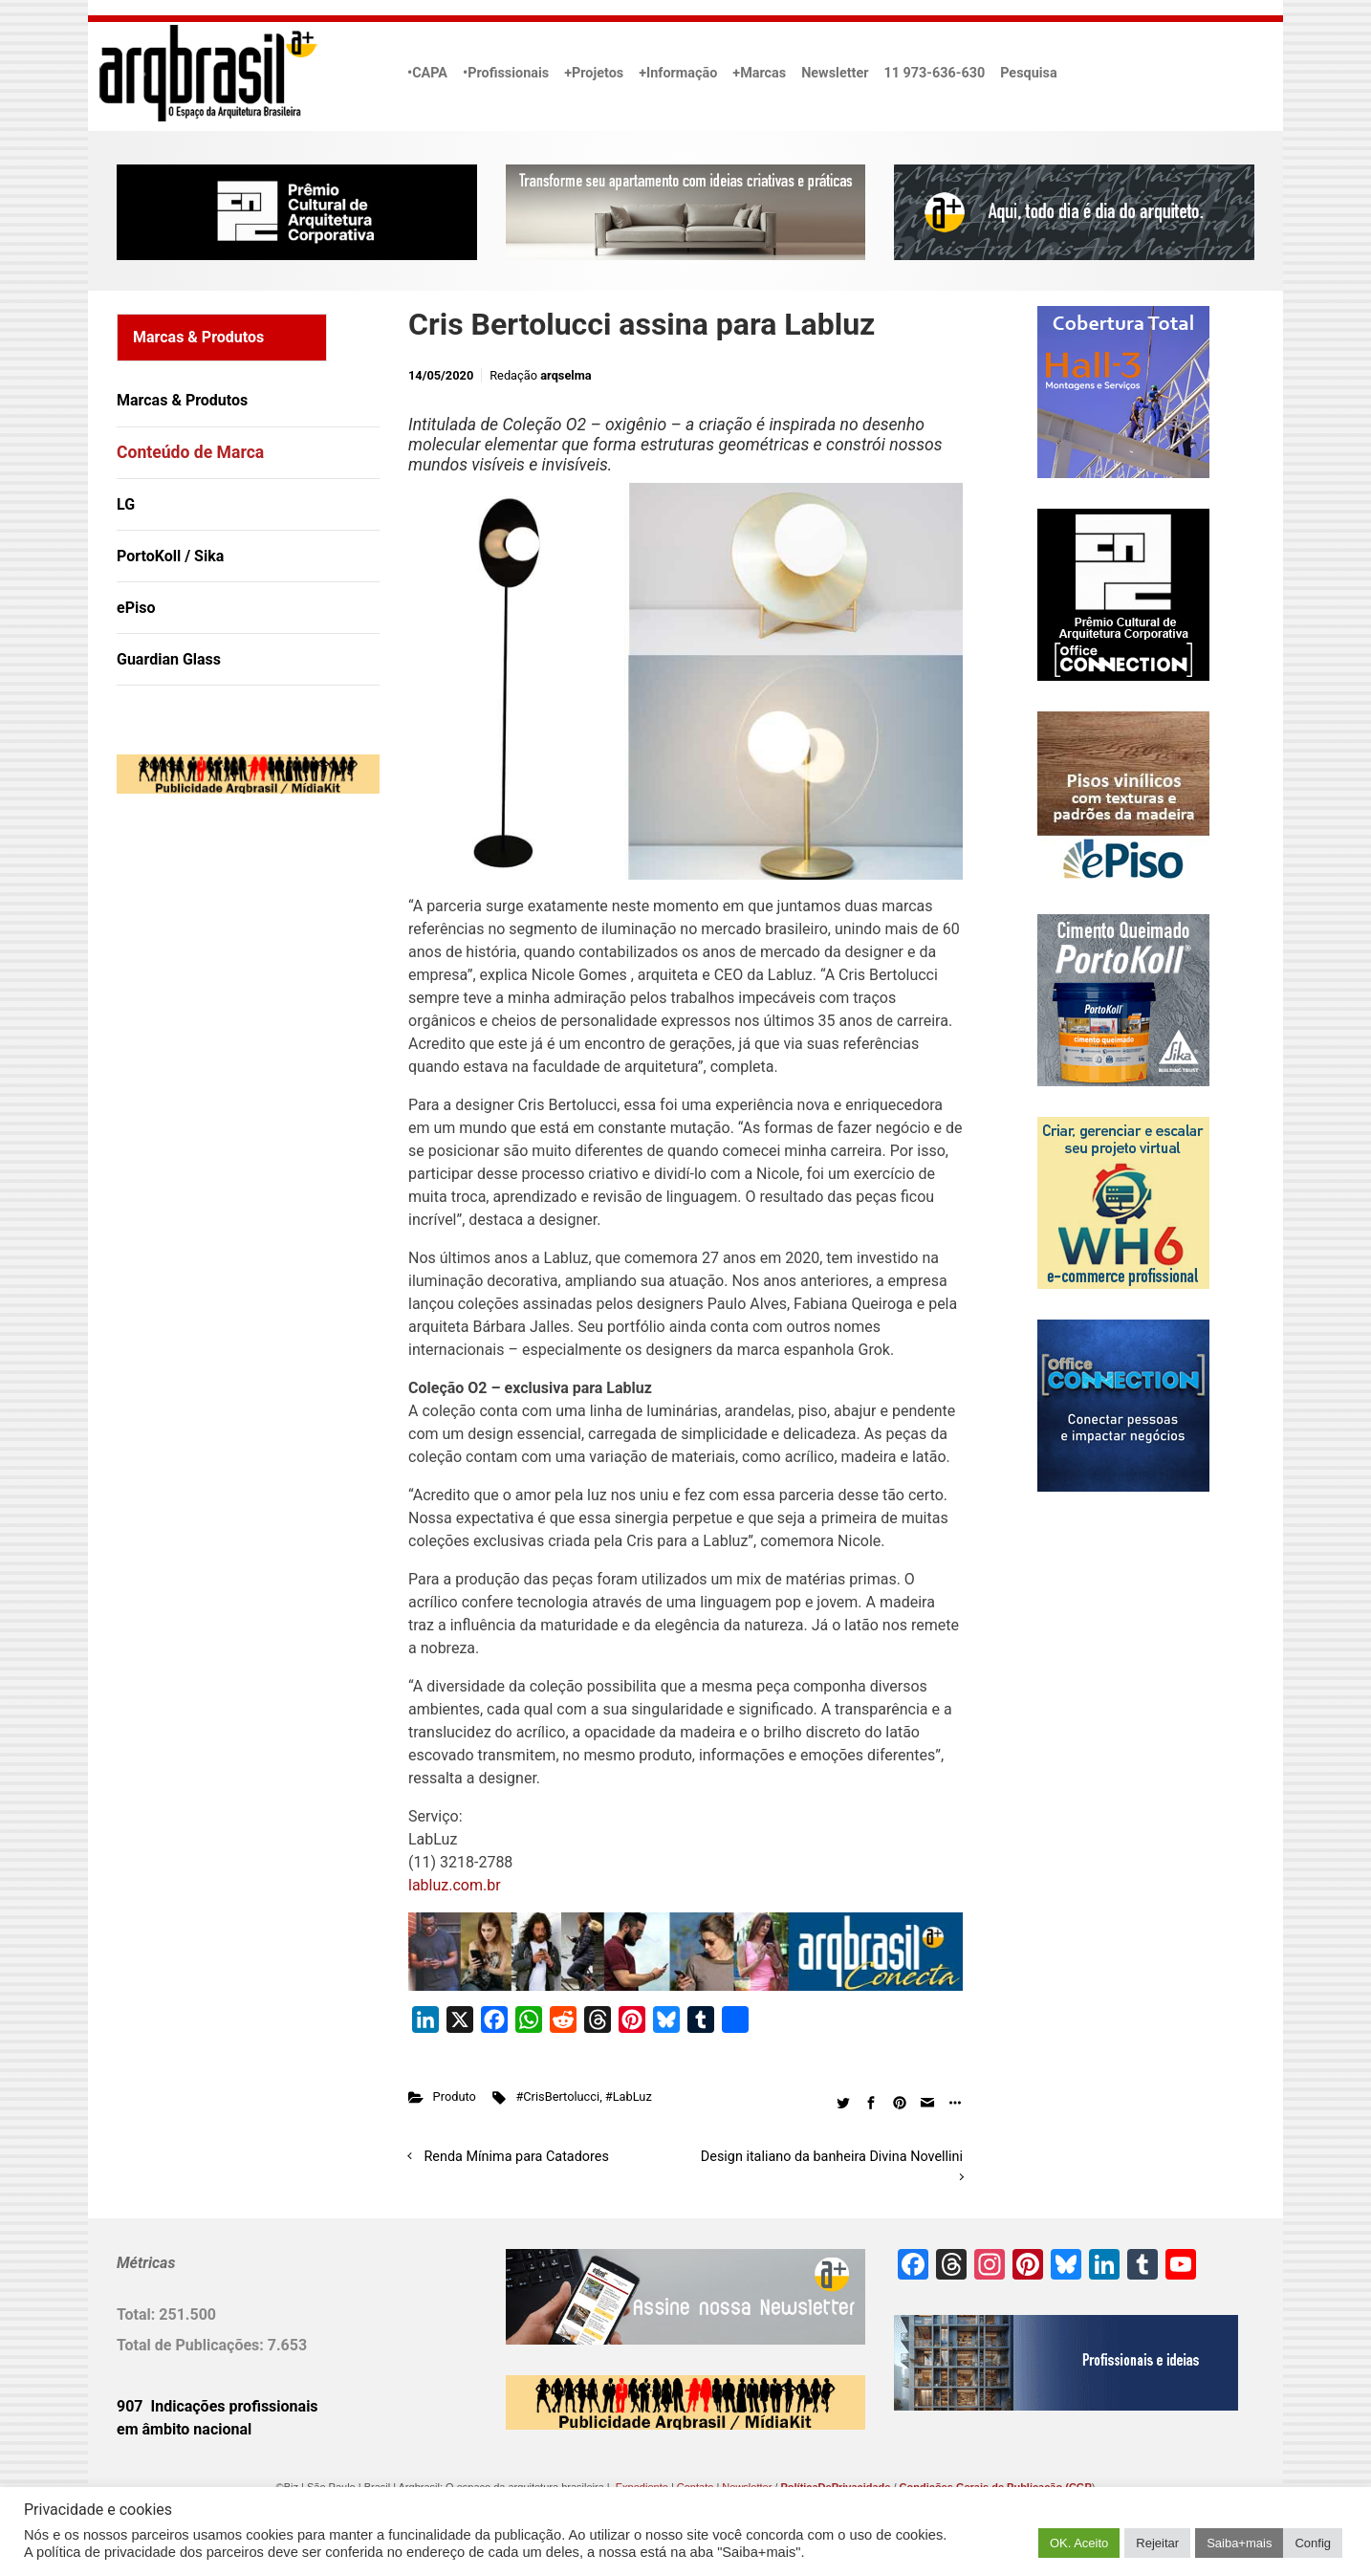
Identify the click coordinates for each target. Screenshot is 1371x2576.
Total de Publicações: (192, 2345)
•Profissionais (506, 73)
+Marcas (759, 73)
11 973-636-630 (934, 73)
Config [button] (1313, 2543)
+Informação (678, 73)
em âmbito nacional (184, 2429)
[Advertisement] (236, 1004)
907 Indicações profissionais (217, 2406)
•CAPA (427, 73)
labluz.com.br (454, 1885)
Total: (138, 2314)
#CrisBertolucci (557, 2096)
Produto (454, 2096)
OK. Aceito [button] (1079, 2543)
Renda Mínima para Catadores (516, 2157)
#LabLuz (628, 2096)
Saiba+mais (1239, 2543)
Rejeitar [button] (1157, 2543)
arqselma (565, 375)
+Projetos (593, 73)
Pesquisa (1028, 73)
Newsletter (834, 73)
